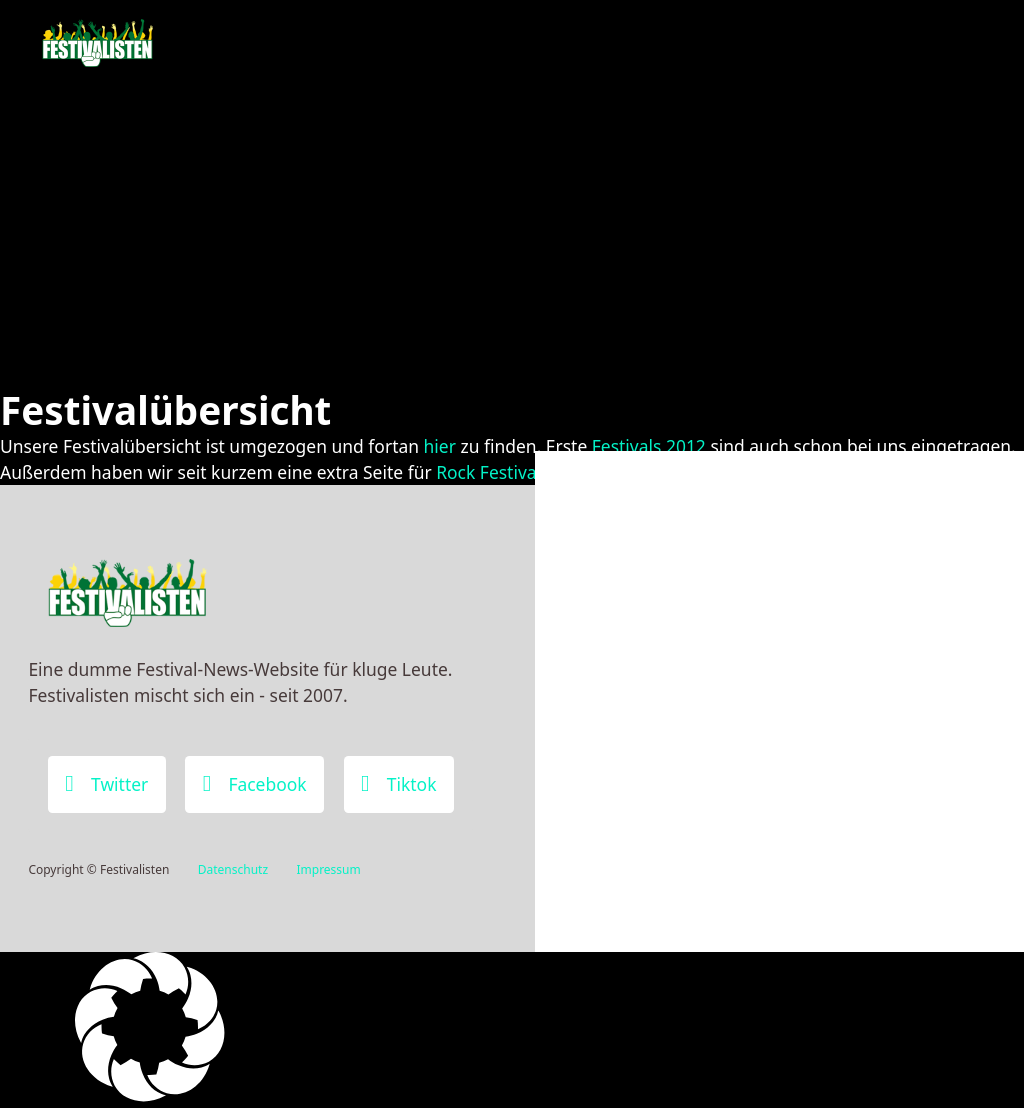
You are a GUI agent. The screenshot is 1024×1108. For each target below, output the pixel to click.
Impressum (328, 869)
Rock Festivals (492, 472)
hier (440, 446)
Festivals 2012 (649, 446)
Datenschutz (233, 869)
